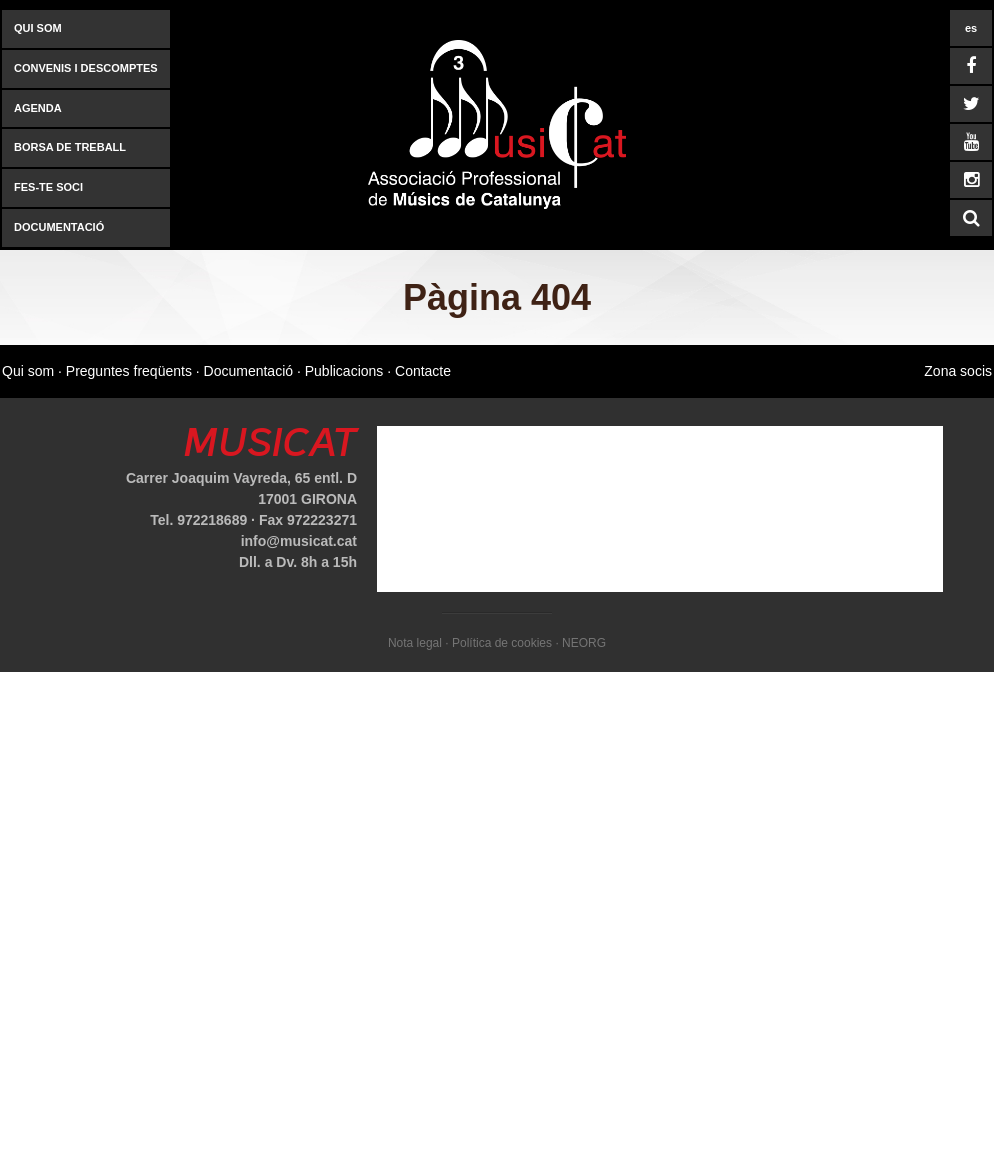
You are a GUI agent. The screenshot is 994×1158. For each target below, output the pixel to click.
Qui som (38, 28)
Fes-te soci (48, 187)
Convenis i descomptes (86, 68)
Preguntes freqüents (129, 371)
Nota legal (415, 643)
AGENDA (38, 108)
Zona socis (958, 371)
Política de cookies (502, 643)
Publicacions (344, 371)
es (971, 28)
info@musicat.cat (299, 541)
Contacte (423, 371)
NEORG (584, 643)
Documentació (59, 227)
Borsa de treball (70, 147)
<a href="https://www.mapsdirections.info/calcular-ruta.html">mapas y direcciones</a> (660, 509)
